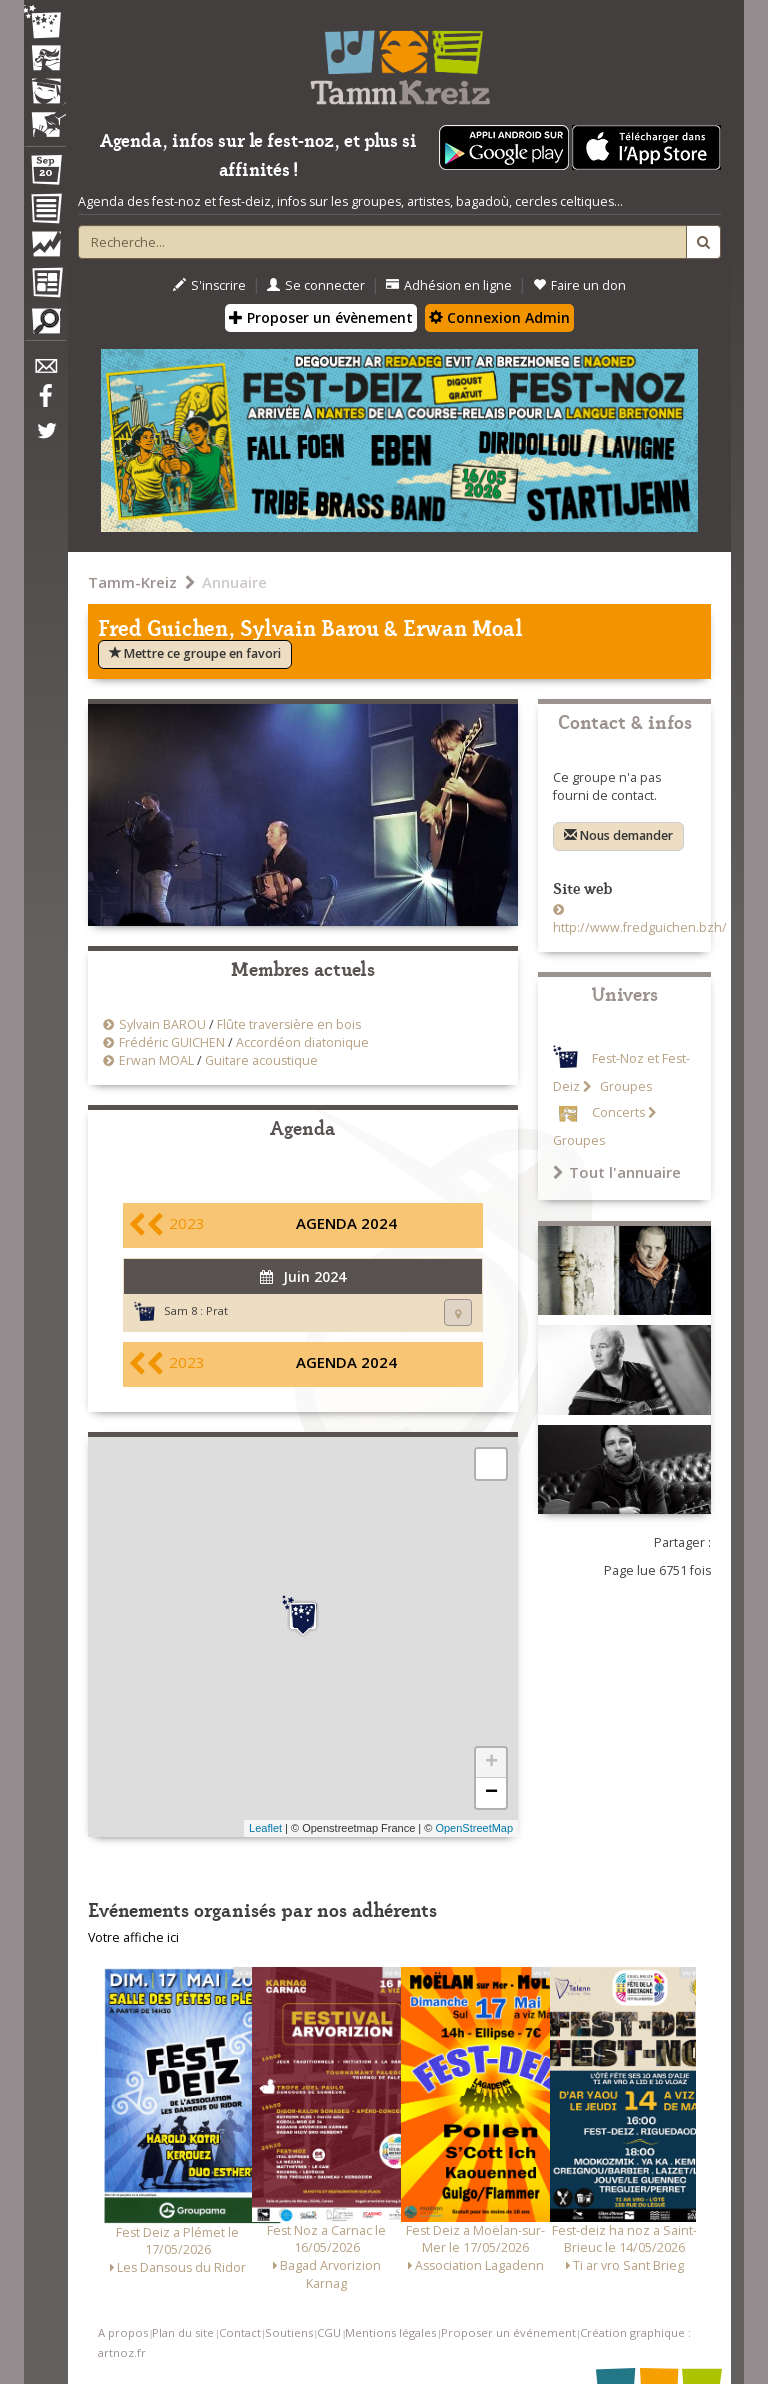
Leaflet (265, 1828)
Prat (217, 1310)
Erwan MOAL (156, 1060)
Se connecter (316, 285)
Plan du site (183, 2332)
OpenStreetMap (474, 1828)
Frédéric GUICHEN (172, 1042)
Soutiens (289, 2332)
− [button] (491, 1793)
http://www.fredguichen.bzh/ (640, 927)
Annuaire (234, 582)
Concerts (618, 1112)
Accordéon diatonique (302, 1042)
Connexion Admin (499, 317)
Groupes (624, 1086)
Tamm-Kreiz (132, 582)
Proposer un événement (508, 2332)
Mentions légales (390, 2332)
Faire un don (579, 285)
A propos (123, 2332)
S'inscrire (209, 285)
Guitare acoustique (261, 1060)
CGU (329, 2332)
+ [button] (491, 1763)
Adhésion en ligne (449, 285)
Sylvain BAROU (162, 1024)
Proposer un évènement (321, 317)
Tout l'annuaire (617, 1172)
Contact (240, 2332)
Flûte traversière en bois (289, 1024)
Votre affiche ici (133, 1937)
